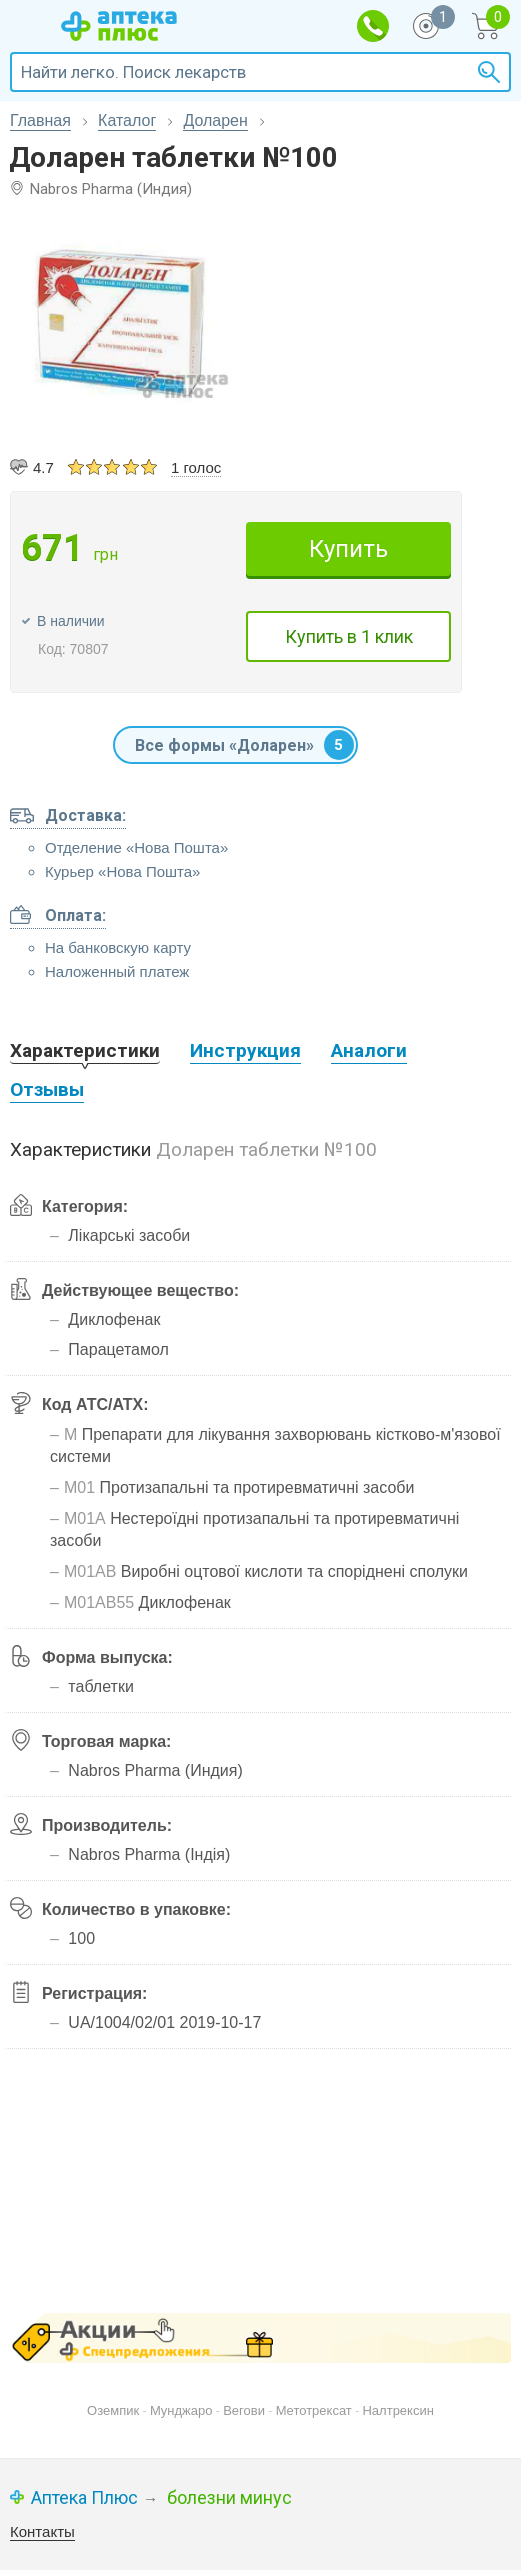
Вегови (244, 2410)
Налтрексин (397, 2410)
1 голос (196, 467)
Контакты (42, 2531)
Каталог (127, 120)
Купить (348, 549)
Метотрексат (314, 2410)
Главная (40, 120)
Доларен (215, 120)
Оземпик (113, 2410)
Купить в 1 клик (349, 636)
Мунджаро (181, 2410)
